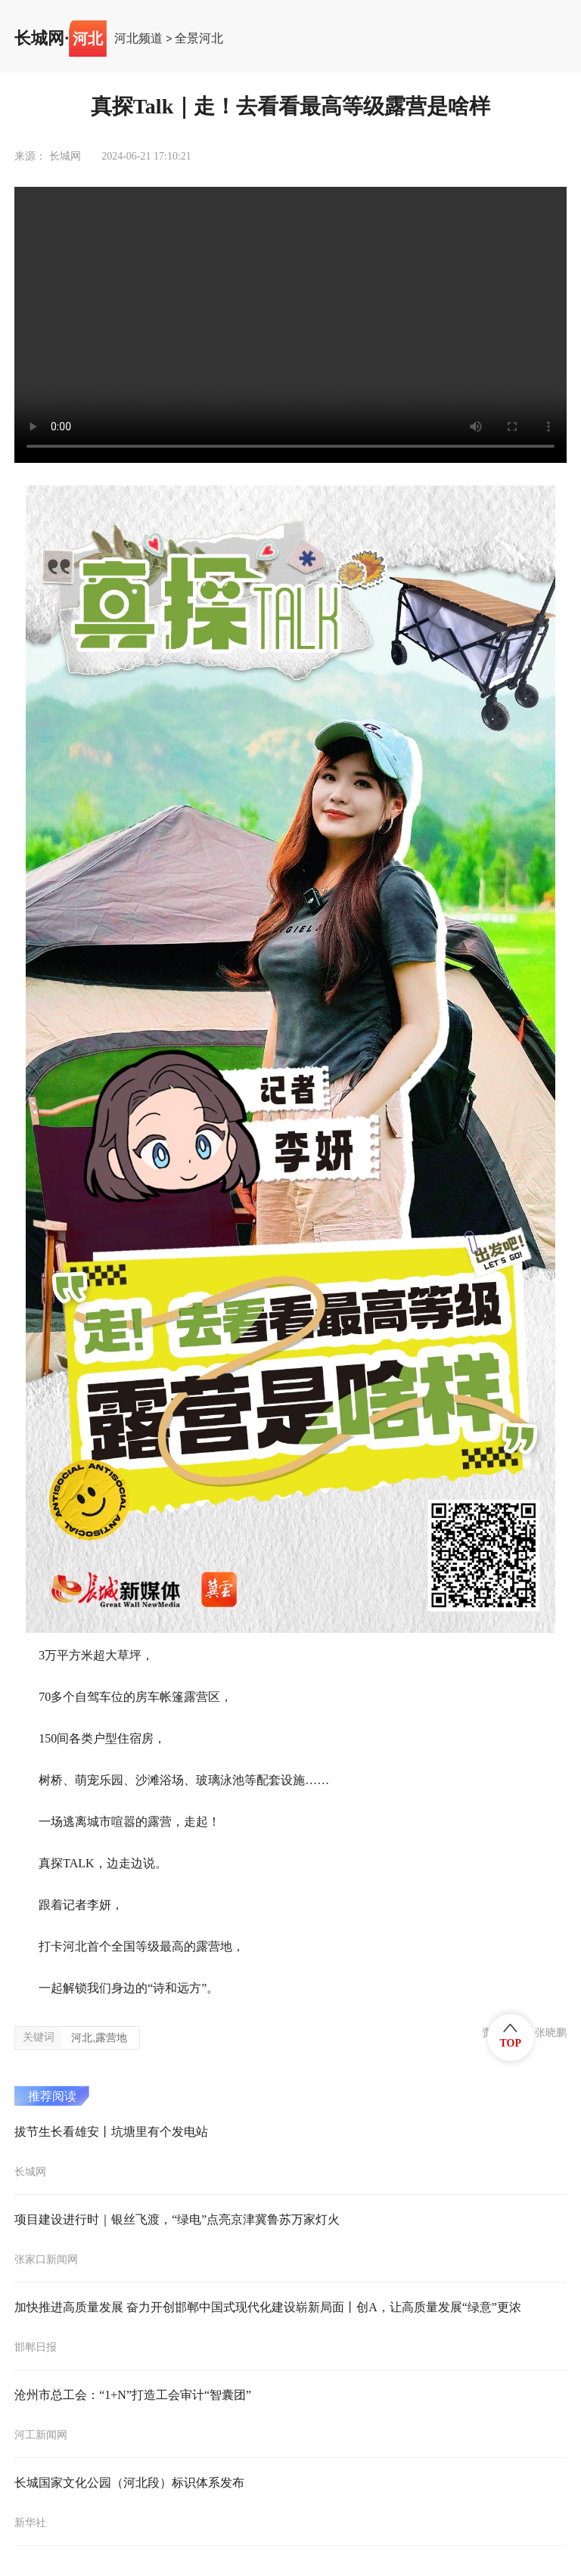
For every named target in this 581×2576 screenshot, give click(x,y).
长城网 (39, 39)
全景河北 (199, 39)
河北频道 (138, 39)
